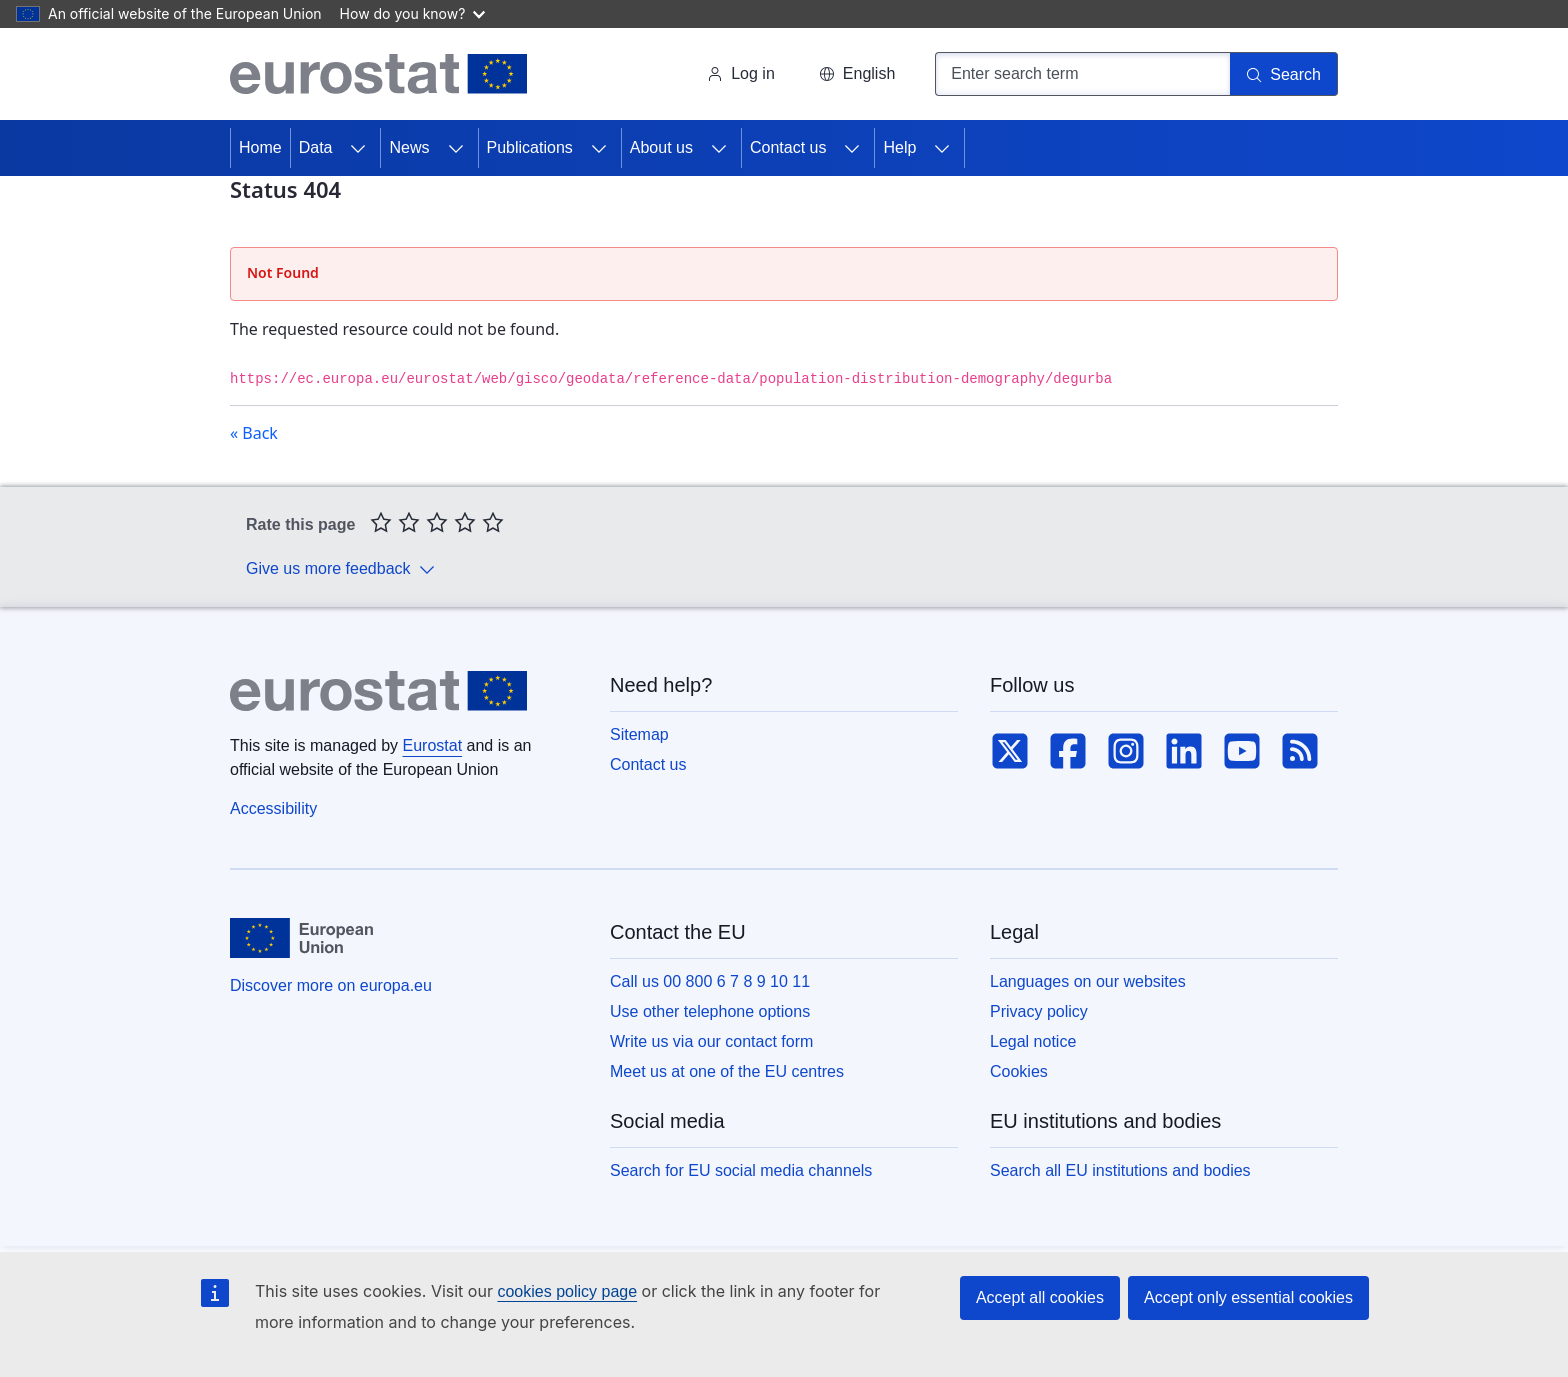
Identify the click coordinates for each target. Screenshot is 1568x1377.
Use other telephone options (710, 1011)
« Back (254, 433)
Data (316, 147)
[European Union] (301, 938)
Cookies (1019, 1071)
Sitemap (639, 734)
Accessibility (273, 808)
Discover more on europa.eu (331, 985)
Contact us (788, 147)
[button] (857, 74)
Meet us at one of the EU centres (727, 1071)
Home (260, 147)
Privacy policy (1039, 1011)
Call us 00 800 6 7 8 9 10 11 (710, 981)
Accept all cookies (1040, 1297)
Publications (530, 147)
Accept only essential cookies (1248, 1297)
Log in (741, 73)
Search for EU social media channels (741, 1170)
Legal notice (1033, 1041)
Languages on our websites (1088, 981)
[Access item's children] (358, 148)
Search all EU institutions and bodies (1120, 1170)
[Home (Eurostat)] (378, 74)
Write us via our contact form (711, 1041)
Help (899, 147)
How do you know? (413, 13)
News (409, 147)
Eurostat (433, 745)
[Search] (1284, 74)
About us (661, 147)
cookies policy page (567, 1291)
